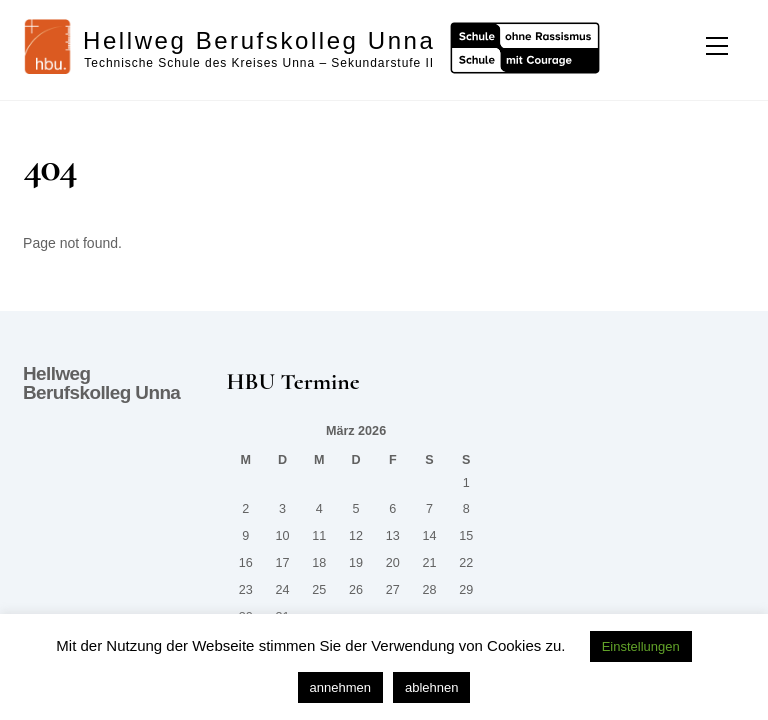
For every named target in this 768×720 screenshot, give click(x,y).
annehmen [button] (340, 687)
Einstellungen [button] (641, 646)
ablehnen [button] (432, 687)
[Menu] (717, 46)
